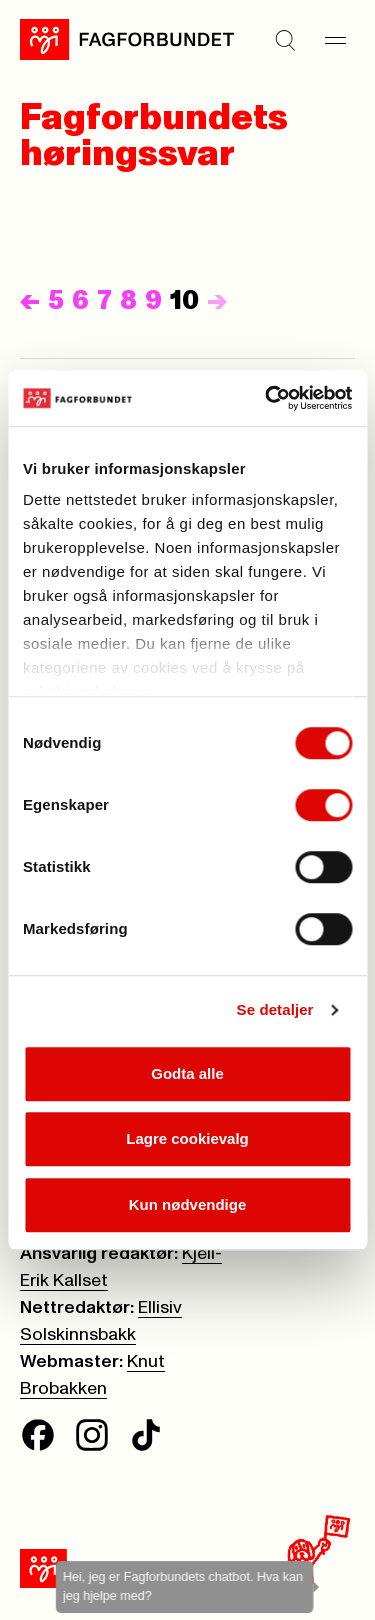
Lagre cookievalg (187, 1138)
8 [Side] (128, 301)
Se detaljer (275, 1009)
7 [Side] (104, 301)
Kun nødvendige (188, 1204)
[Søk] (285, 40)
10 (184, 301)
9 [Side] (153, 301)
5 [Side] (56, 301)
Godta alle (187, 1073)
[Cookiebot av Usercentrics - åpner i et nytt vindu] (267, 398)
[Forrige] (30, 301)
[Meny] (335, 40)
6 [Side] (80, 301)
